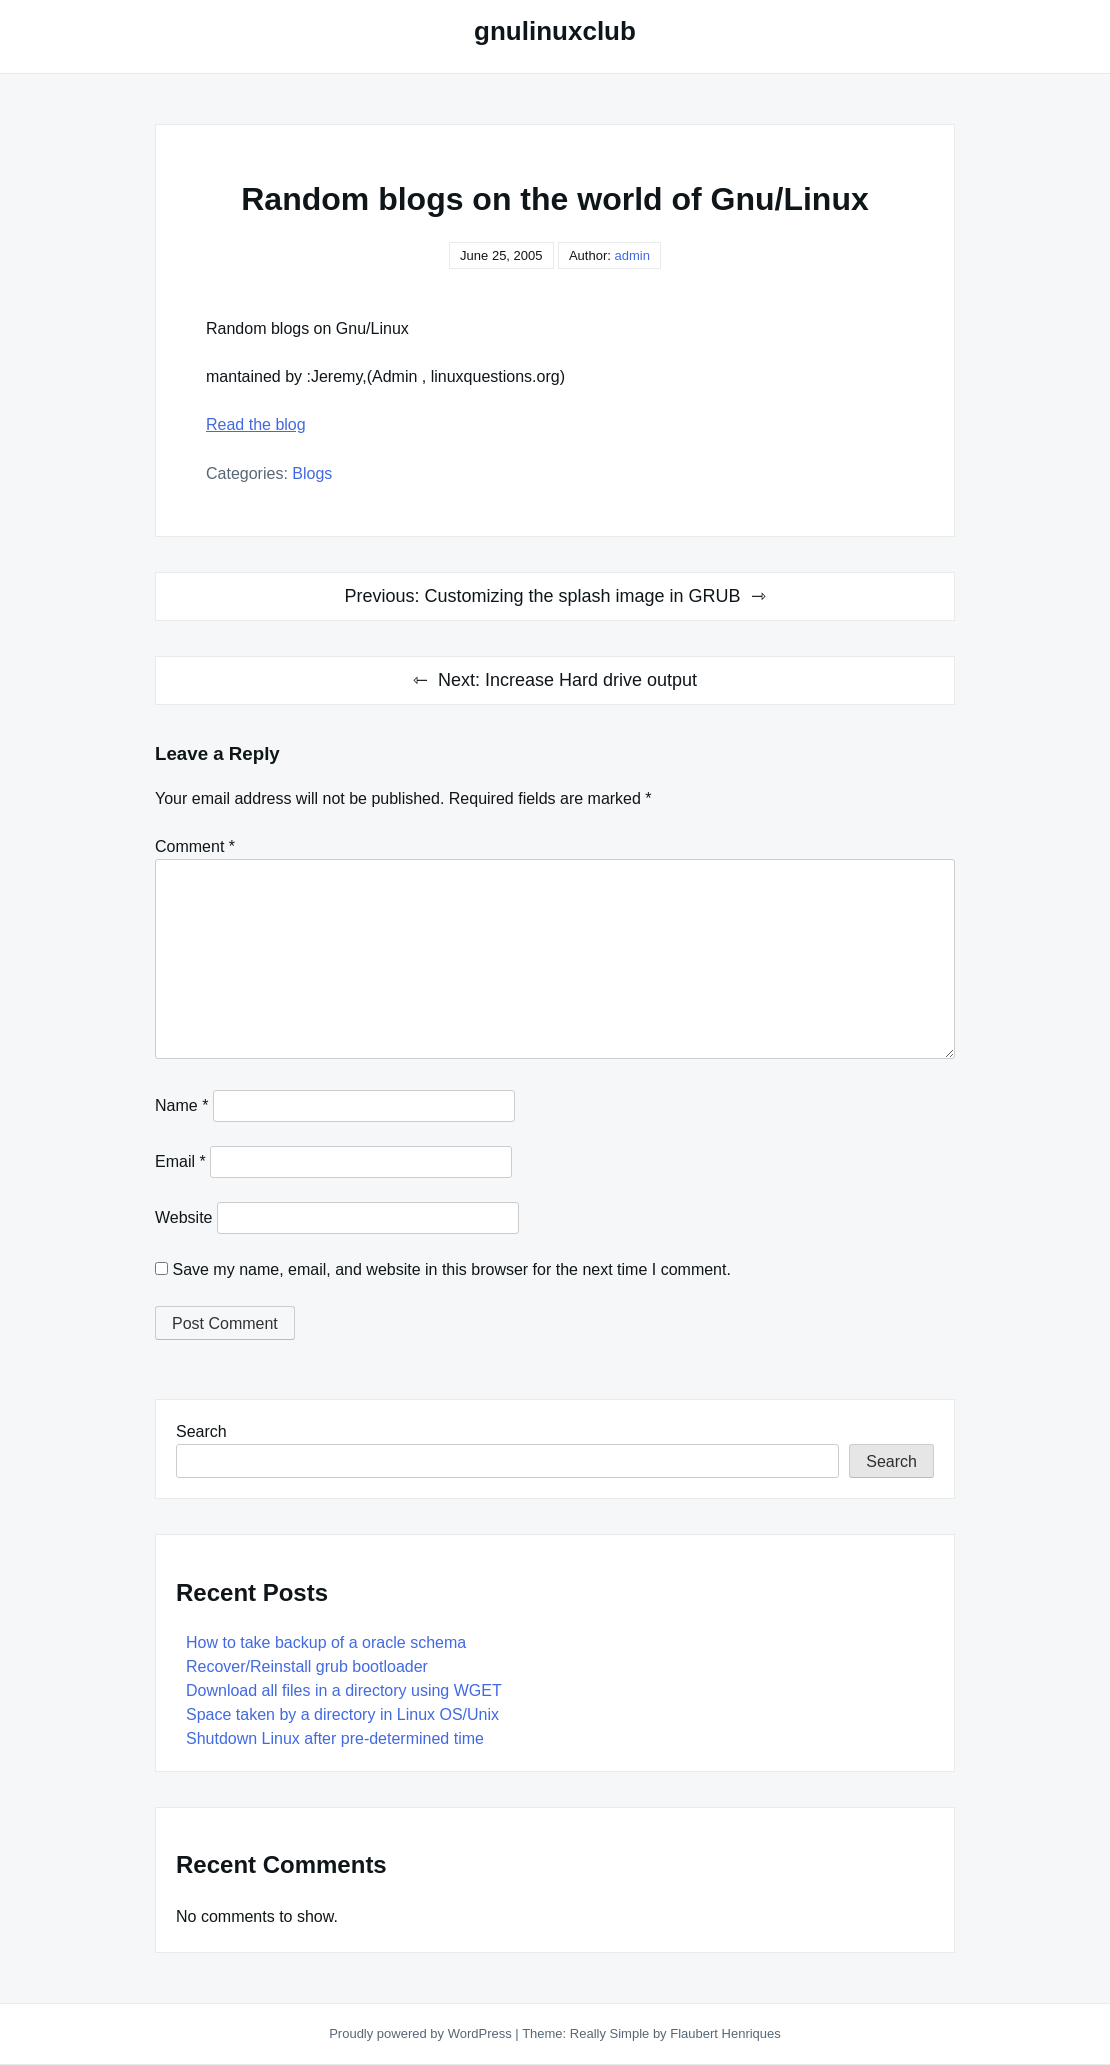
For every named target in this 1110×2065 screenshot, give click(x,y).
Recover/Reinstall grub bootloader (307, 1666)
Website (184, 1217)
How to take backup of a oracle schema (326, 1642)
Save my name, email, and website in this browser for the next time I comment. (451, 1269)
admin (631, 255)
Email (180, 1161)
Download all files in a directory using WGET (344, 1690)
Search (201, 1431)
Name (181, 1105)
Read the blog (256, 424)
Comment (195, 846)
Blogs (312, 473)
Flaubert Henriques (725, 2033)
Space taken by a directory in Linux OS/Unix (342, 1714)
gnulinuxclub (555, 31)
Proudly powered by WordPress (422, 2033)
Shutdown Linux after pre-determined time (335, 1738)
